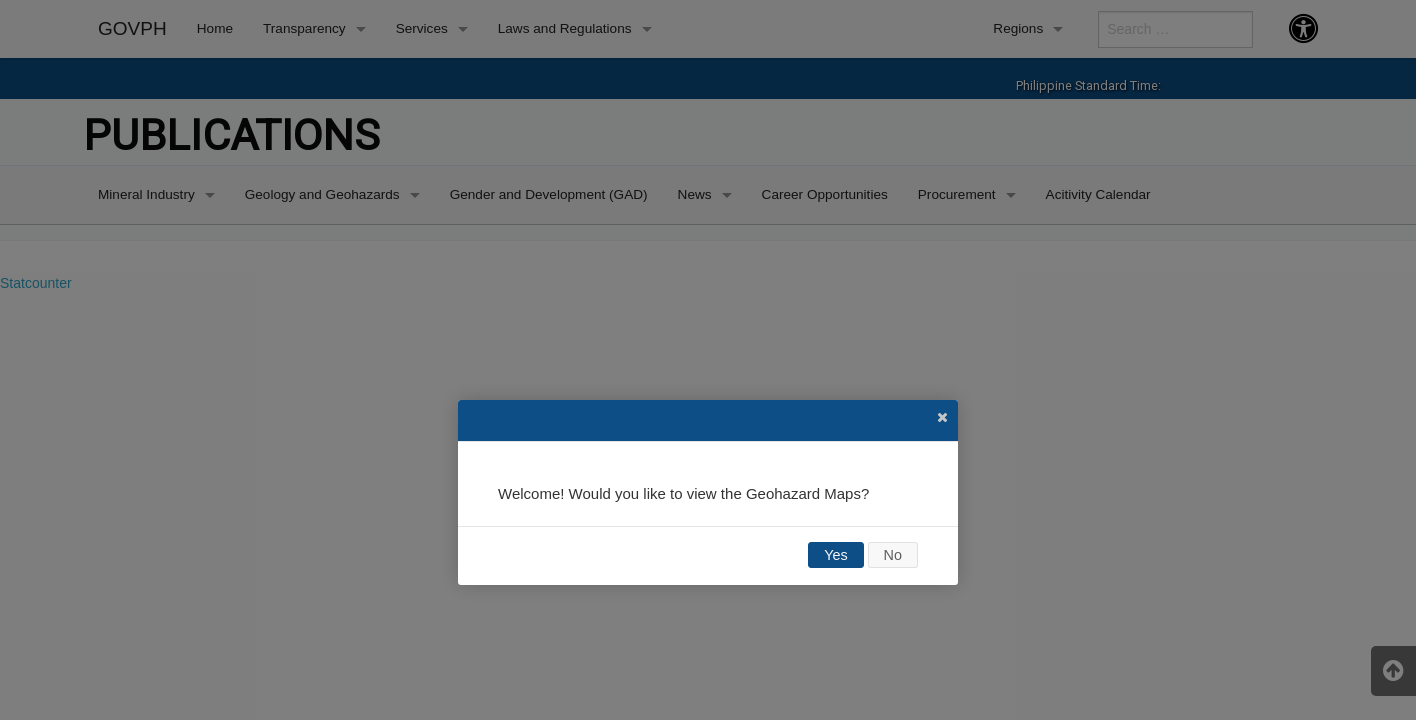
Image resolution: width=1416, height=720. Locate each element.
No (893, 555)
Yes (835, 555)
